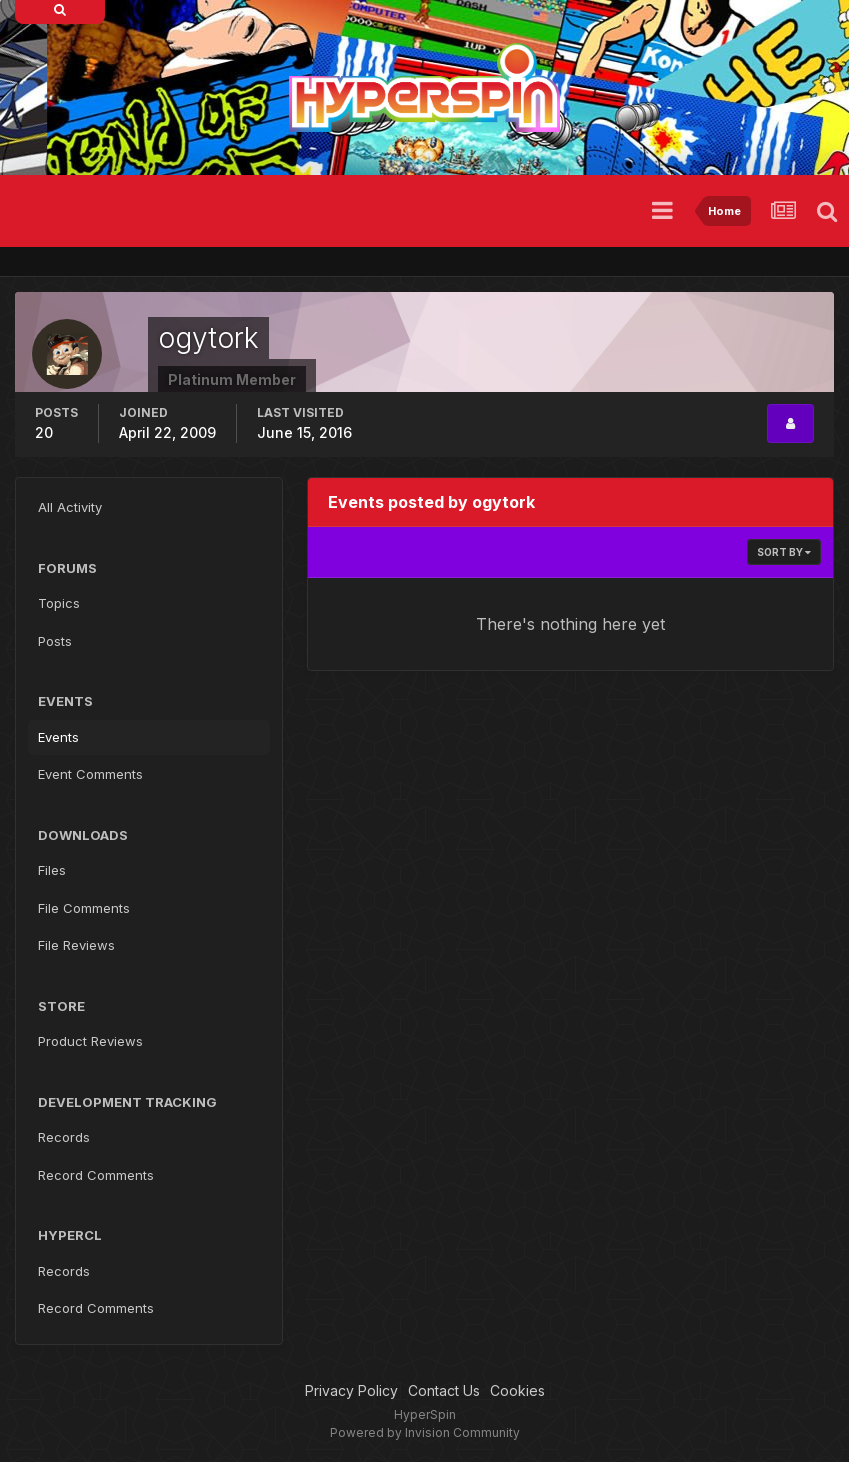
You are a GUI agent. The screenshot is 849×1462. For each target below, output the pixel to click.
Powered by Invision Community (425, 1432)
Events (58, 737)
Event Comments (90, 774)
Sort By (784, 552)
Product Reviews (90, 1041)
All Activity (70, 507)
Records (64, 1137)
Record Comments (96, 1175)
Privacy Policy (351, 1390)
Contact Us (444, 1390)
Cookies (517, 1390)
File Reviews (76, 945)
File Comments (84, 908)
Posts (55, 641)
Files (52, 870)
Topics (59, 603)
